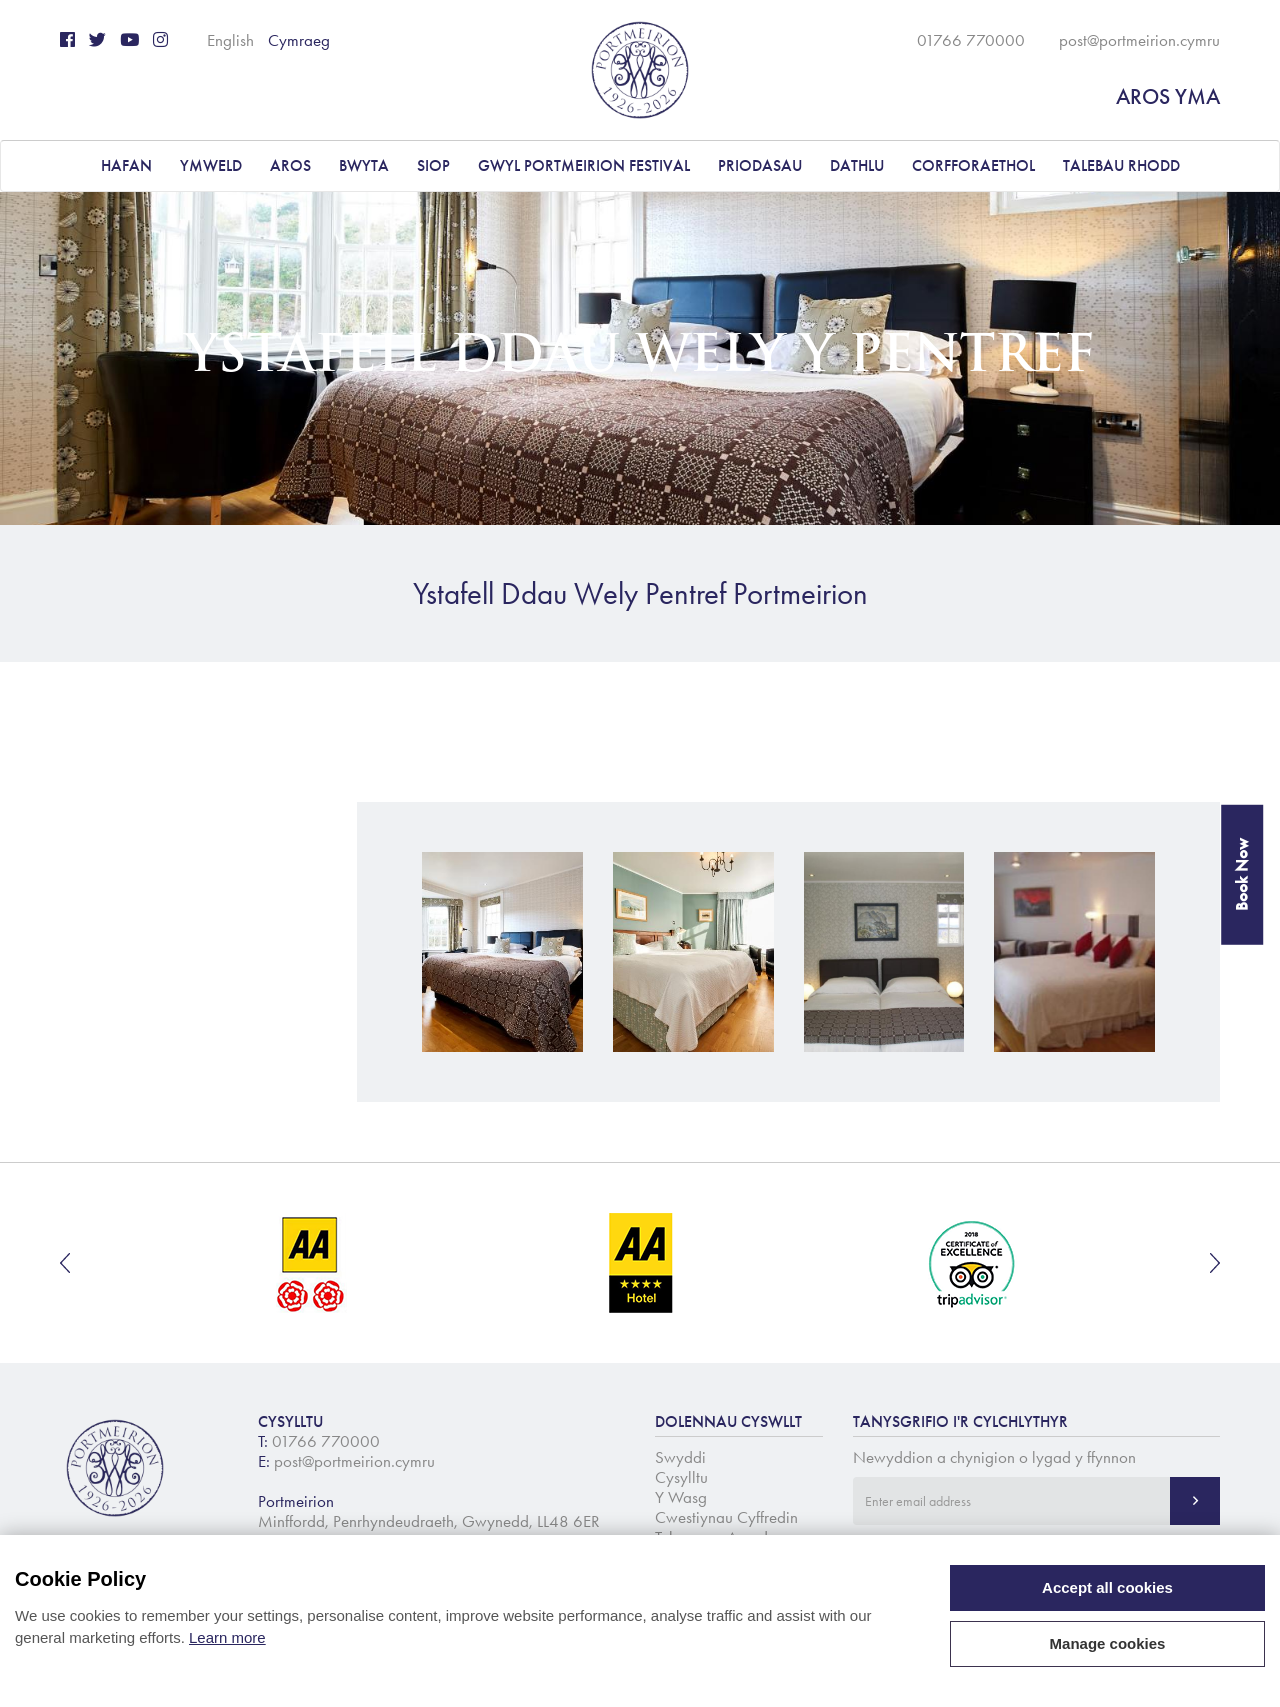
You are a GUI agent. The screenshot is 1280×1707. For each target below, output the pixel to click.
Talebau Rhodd (1121, 165)
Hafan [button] (126, 165)
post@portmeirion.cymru (1139, 40)
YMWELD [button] (211, 165)
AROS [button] (290, 165)
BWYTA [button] (364, 165)
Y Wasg (681, 1497)
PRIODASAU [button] (760, 165)
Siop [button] (433, 165)
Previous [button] (65, 1263)
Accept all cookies (1107, 1587)
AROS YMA (1168, 96)
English (230, 40)
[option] (311, 1263)
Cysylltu (681, 1477)
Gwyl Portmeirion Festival (584, 165)
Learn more (227, 1637)
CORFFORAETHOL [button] (973, 165)
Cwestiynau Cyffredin (726, 1517)
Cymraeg (299, 40)
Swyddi (680, 1457)
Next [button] (1215, 1263)
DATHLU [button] (857, 165)
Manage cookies (1108, 1643)
